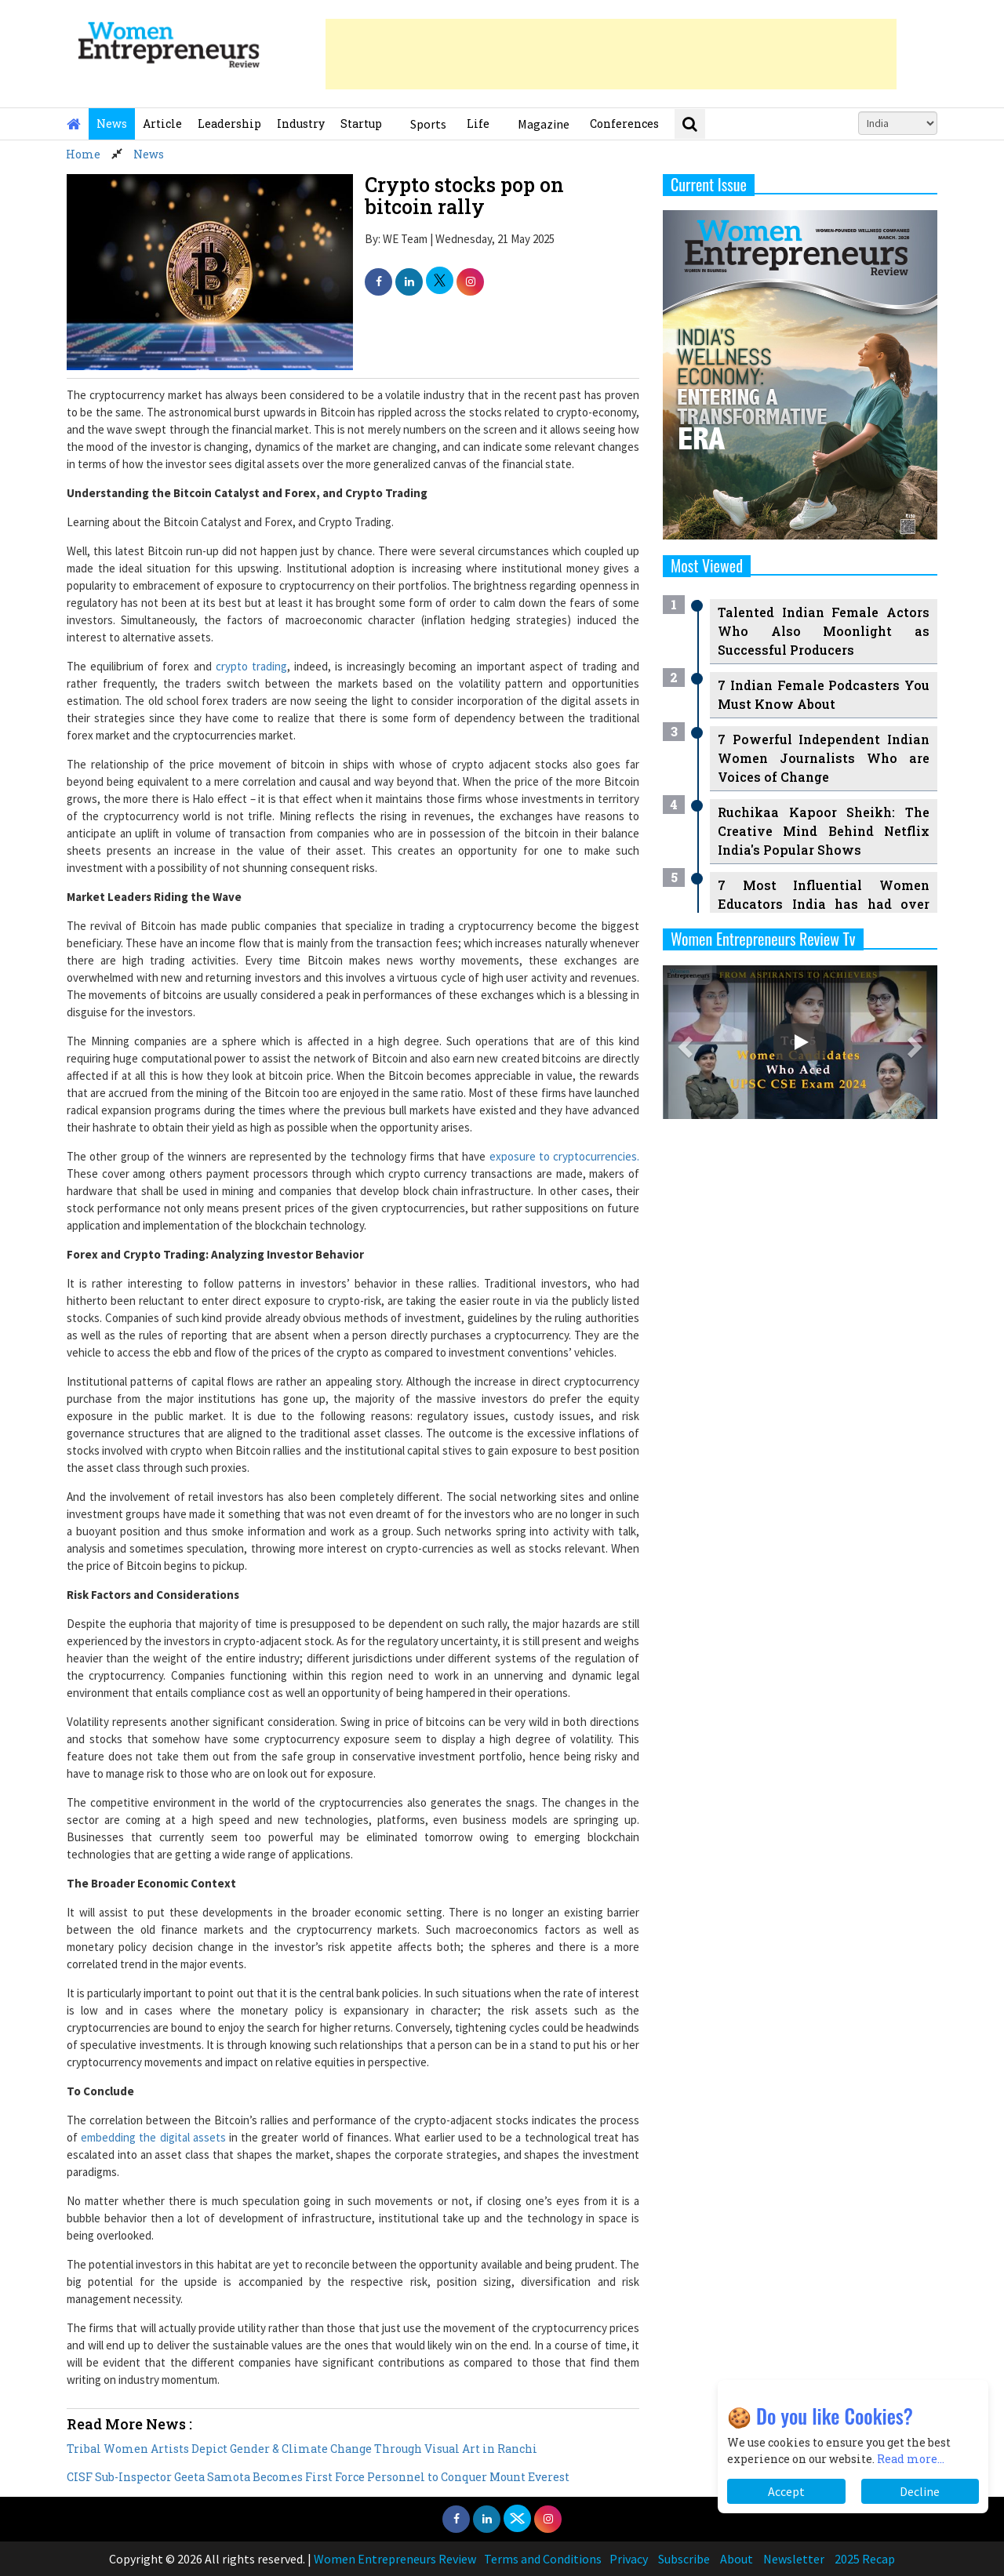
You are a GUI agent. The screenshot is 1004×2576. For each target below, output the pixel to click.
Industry (301, 123)
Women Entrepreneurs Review (395, 2559)
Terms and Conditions (543, 2559)
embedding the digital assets (153, 2137)
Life (478, 123)
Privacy (628, 2559)
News (111, 123)
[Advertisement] (611, 54)
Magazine (543, 124)
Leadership (229, 123)
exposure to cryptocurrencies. (564, 1156)
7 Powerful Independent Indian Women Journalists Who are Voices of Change (823, 758)
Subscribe (684, 2559)
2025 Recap (865, 2559)
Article (162, 123)
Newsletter (793, 2559)
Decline (920, 2491)
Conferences (624, 123)
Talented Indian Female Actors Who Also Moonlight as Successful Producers (823, 631)
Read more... (910, 2458)
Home (83, 154)
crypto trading (251, 666)
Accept (786, 2491)
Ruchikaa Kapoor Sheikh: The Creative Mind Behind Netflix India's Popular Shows (823, 831)
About (736, 2559)
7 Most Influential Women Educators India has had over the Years (823, 904)
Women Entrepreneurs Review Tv (763, 938)
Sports (428, 124)
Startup (361, 123)
